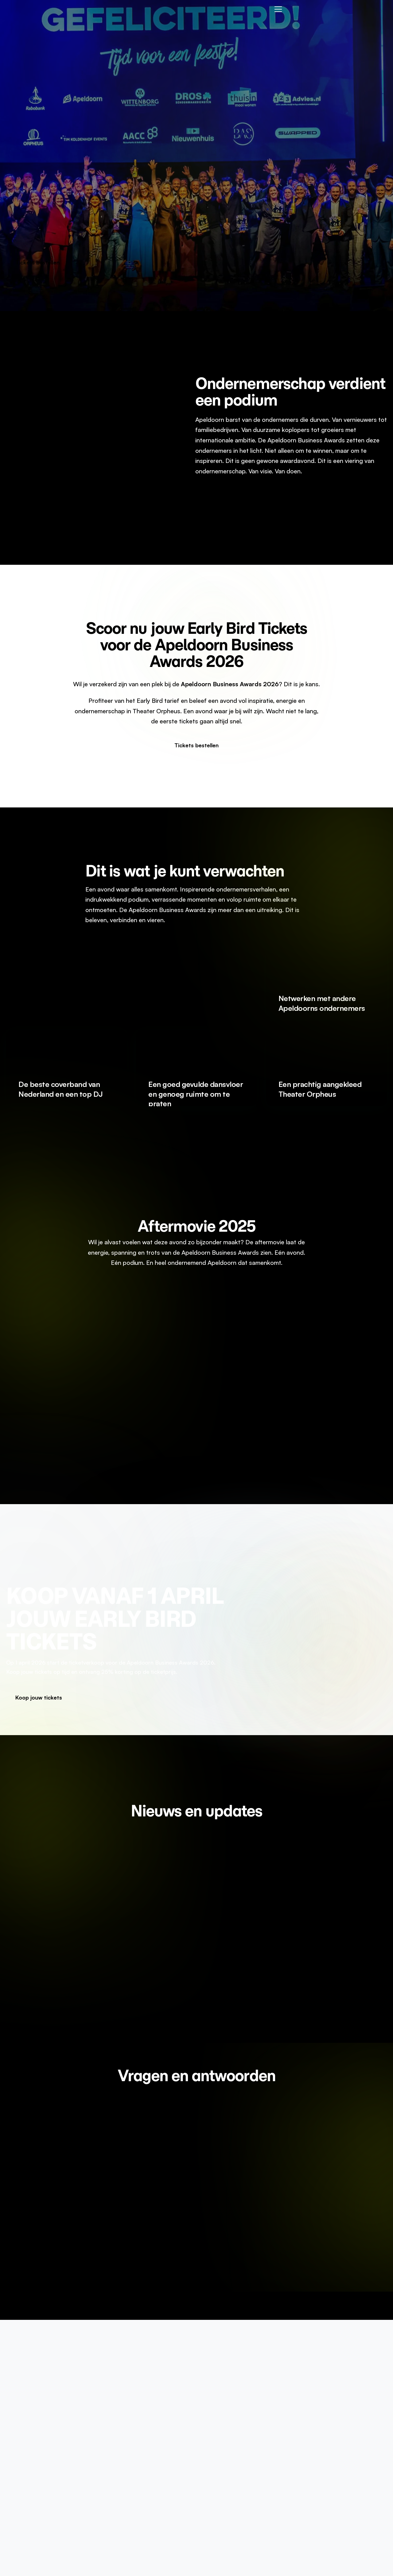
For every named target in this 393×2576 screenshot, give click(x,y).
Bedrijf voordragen (232, 2448)
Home (216, 2423)
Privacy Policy (328, 2423)
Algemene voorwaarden (340, 2436)
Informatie (221, 2436)
